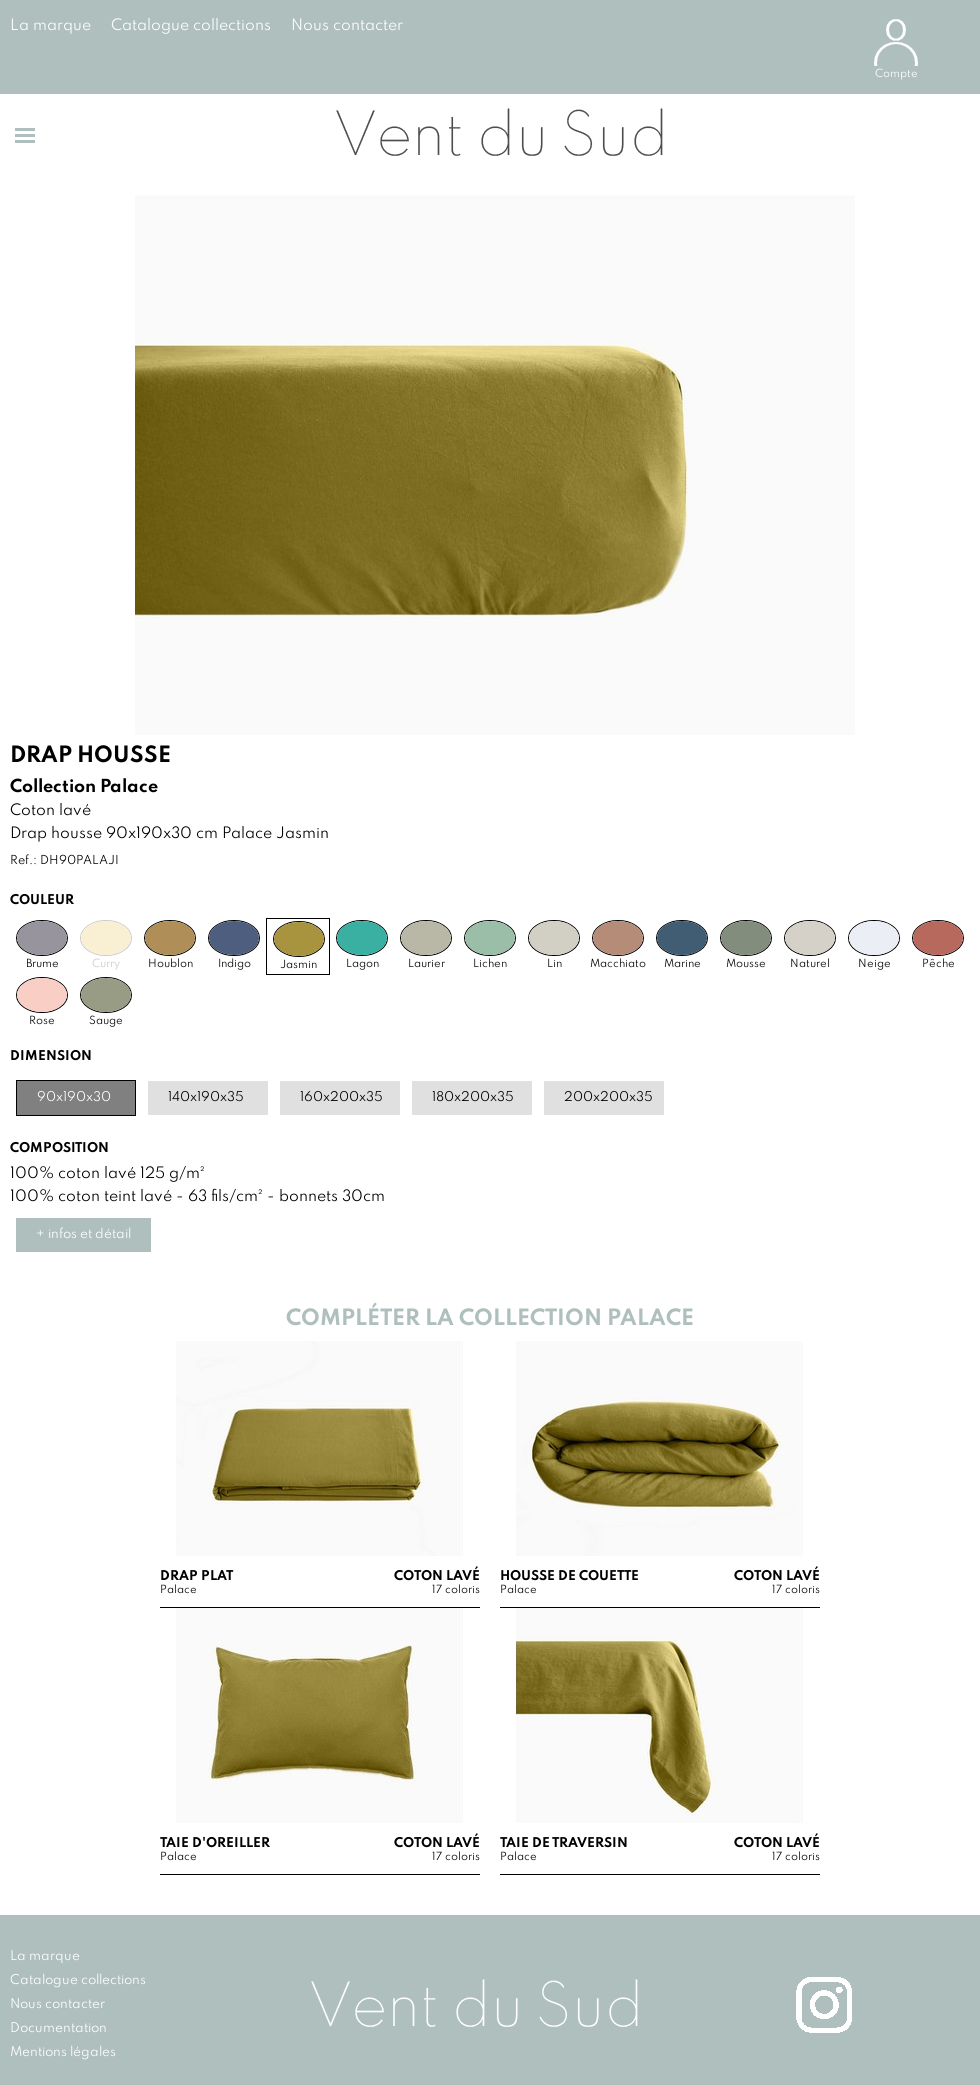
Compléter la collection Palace (490, 1319)
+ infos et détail (83, 1234)
